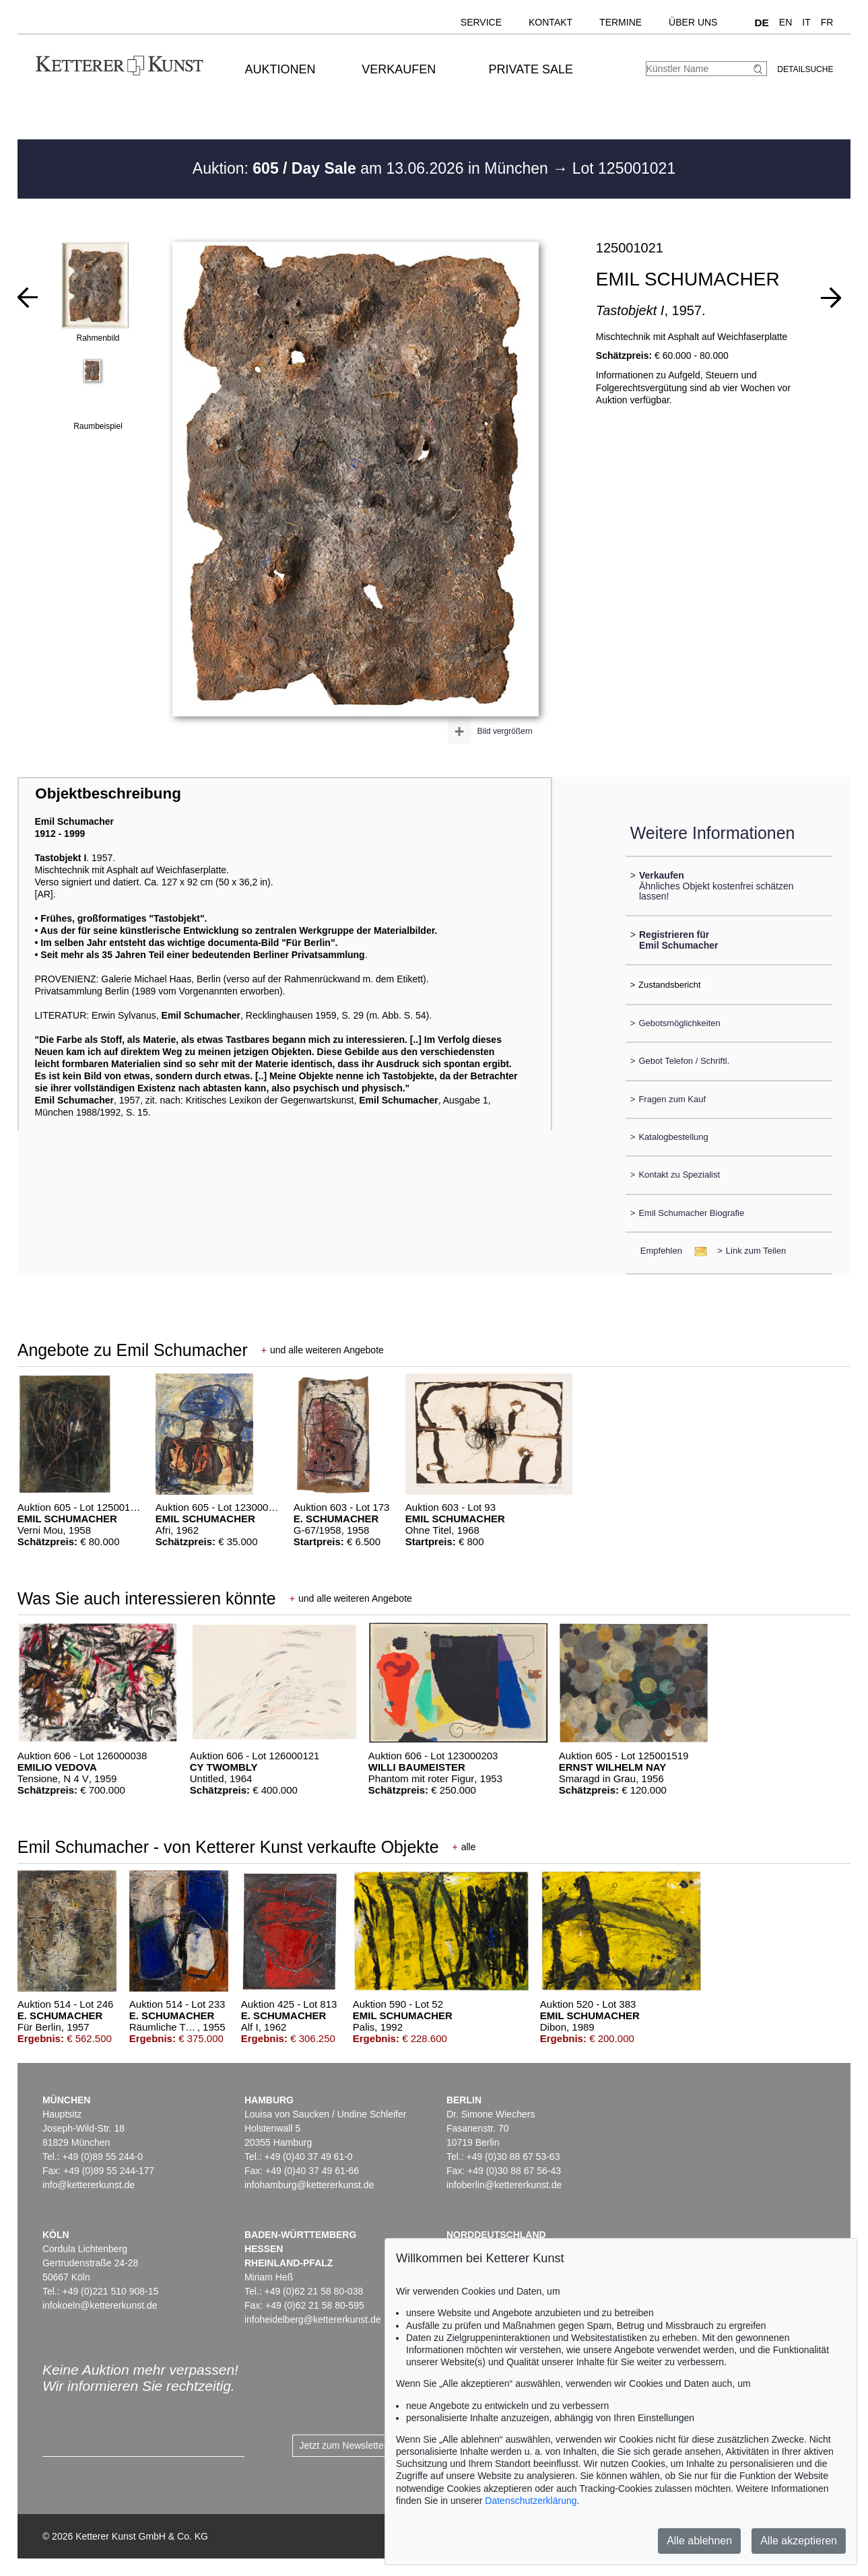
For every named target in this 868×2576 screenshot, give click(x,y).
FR (827, 22)
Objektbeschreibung (107, 793)
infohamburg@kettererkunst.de (309, 2184)
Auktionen (280, 69)
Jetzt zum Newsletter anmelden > (369, 2445)
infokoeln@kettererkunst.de (100, 2305)
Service (481, 22)
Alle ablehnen (699, 2540)
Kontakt (550, 22)
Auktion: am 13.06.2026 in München (373, 168)
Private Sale (531, 69)
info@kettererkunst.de (88, 2184)
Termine (620, 22)
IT (806, 22)
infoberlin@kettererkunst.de (504, 2184)
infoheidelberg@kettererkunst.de (312, 2319)
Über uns (693, 22)
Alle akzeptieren (798, 2540)
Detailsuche (805, 69)
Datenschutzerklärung (530, 2500)
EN (785, 22)
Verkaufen (399, 69)
